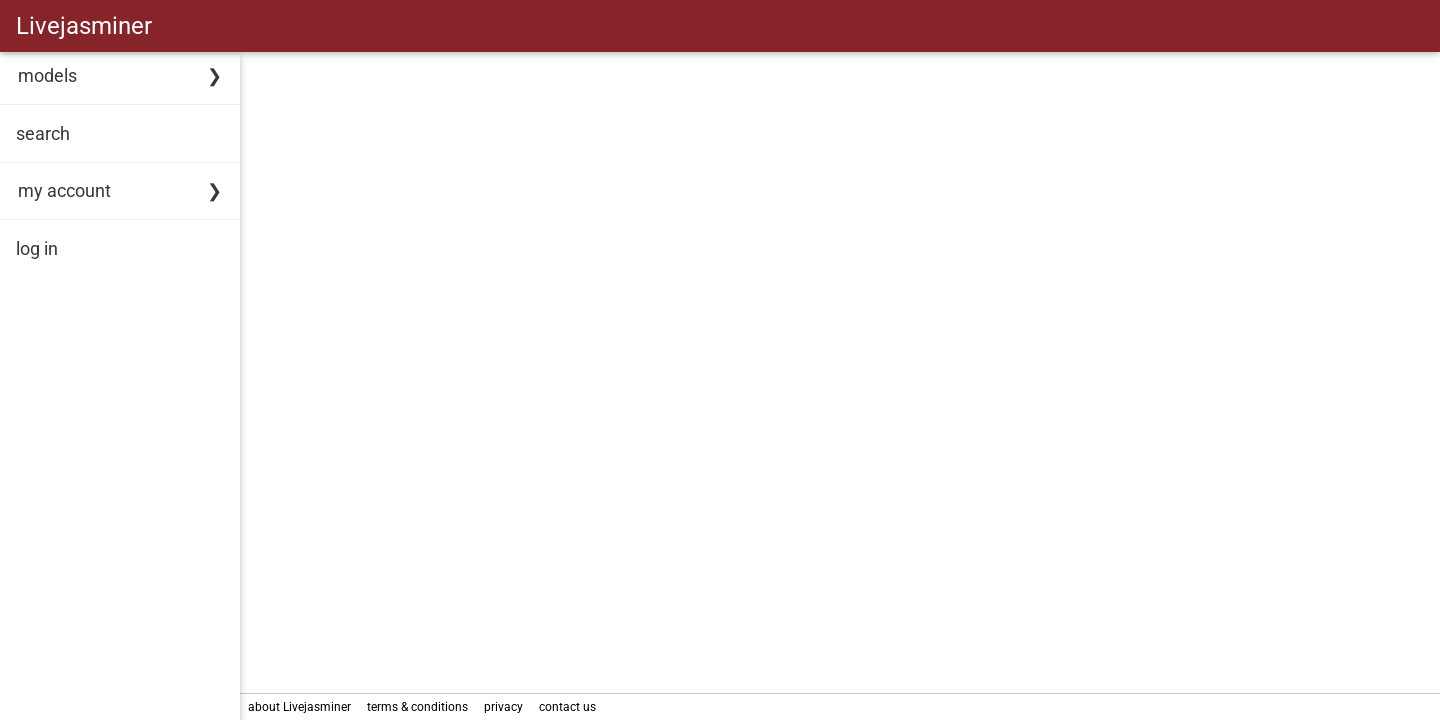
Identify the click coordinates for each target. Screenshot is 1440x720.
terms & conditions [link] (417, 707)
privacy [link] (503, 707)
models (47, 75)
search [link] (43, 133)
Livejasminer (84, 26)
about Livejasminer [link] (299, 707)
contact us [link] (567, 707)
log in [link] (37, 248)
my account (64, 190)
